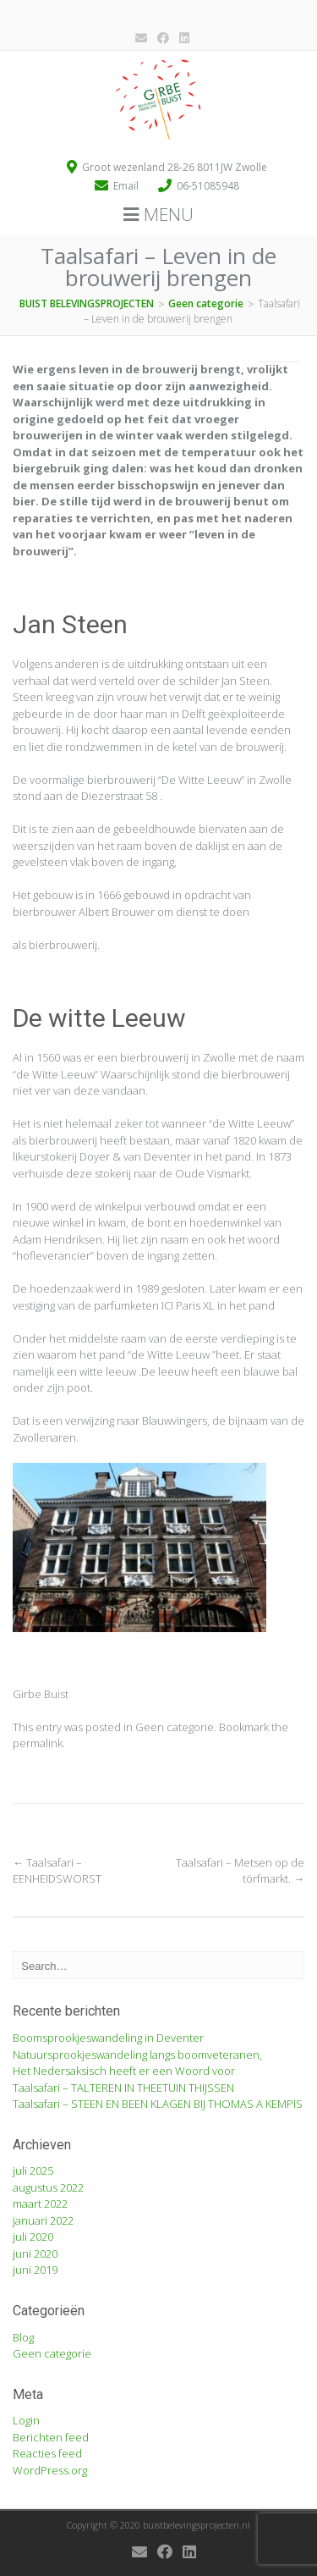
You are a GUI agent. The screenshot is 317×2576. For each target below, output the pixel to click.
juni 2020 (35, 2253)
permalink (38, 1743)
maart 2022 (40, 2203)
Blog (23, 2337)
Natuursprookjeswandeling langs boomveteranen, (137, 2054)
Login (26, 2420)
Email (127, 186)
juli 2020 (33, 2236)
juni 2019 (35, 2269)
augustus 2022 (48, 2187)
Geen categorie (174, 1727)
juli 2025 (33, 2170)
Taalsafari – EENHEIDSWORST (57, 1871)
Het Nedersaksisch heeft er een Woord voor (124, 2070)
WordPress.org (50, 2470)
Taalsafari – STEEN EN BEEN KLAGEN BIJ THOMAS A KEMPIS (158, 2103)
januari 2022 (43, 2220)
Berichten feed (51, 2437)
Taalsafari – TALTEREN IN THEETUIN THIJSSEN (123, 2087)
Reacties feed (47, 2453)
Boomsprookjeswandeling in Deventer (108, 2037)
